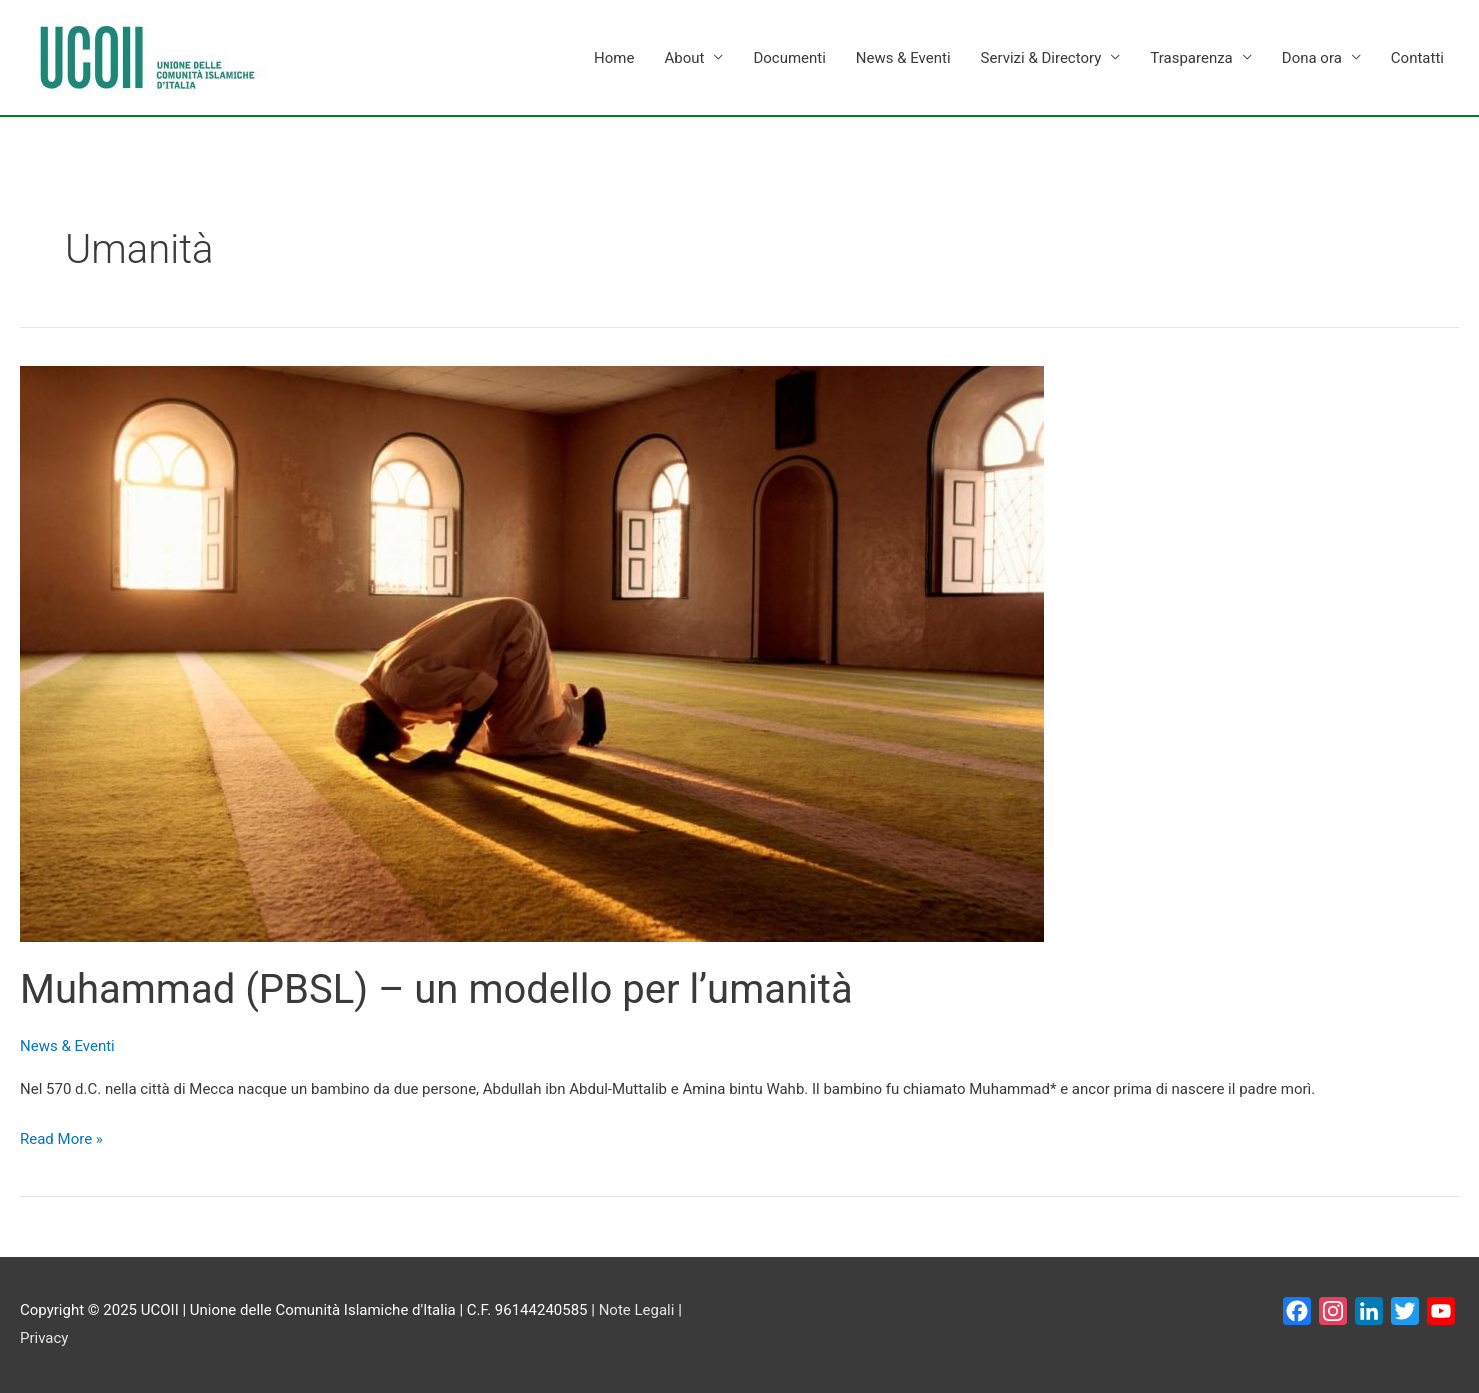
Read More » (61, 1137)
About (684, 58)
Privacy (44, 1338)
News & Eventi (903, 58)
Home (614, 58)
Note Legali (637, 1310)
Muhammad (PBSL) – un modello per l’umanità (436, 989)
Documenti (789, 58)
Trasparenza (1191, 58)
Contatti (1417, 58)
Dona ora (1312, 58)
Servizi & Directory (1041, 58)
